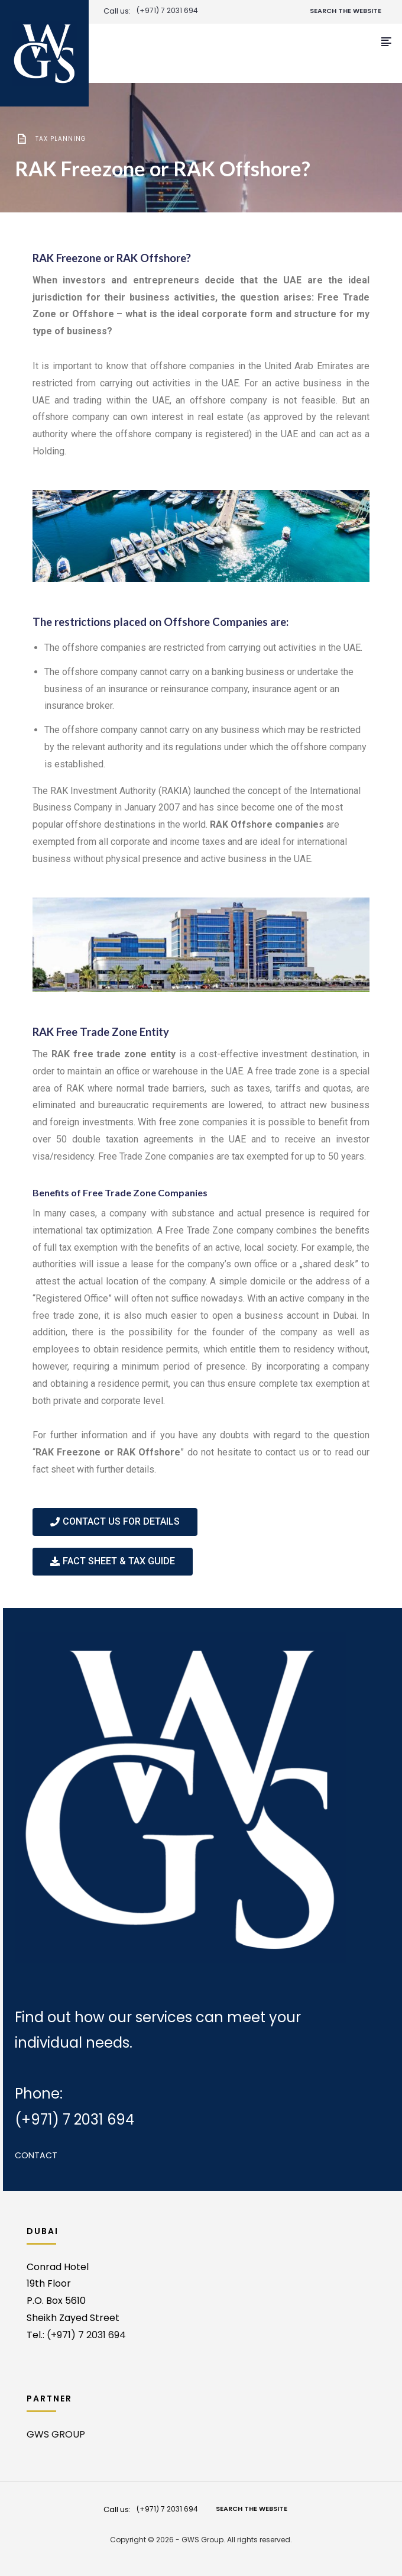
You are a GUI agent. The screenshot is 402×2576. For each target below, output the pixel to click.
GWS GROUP (56, 2434)
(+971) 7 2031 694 (167, 10)
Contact (36, 2155)
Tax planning (60, 138)
